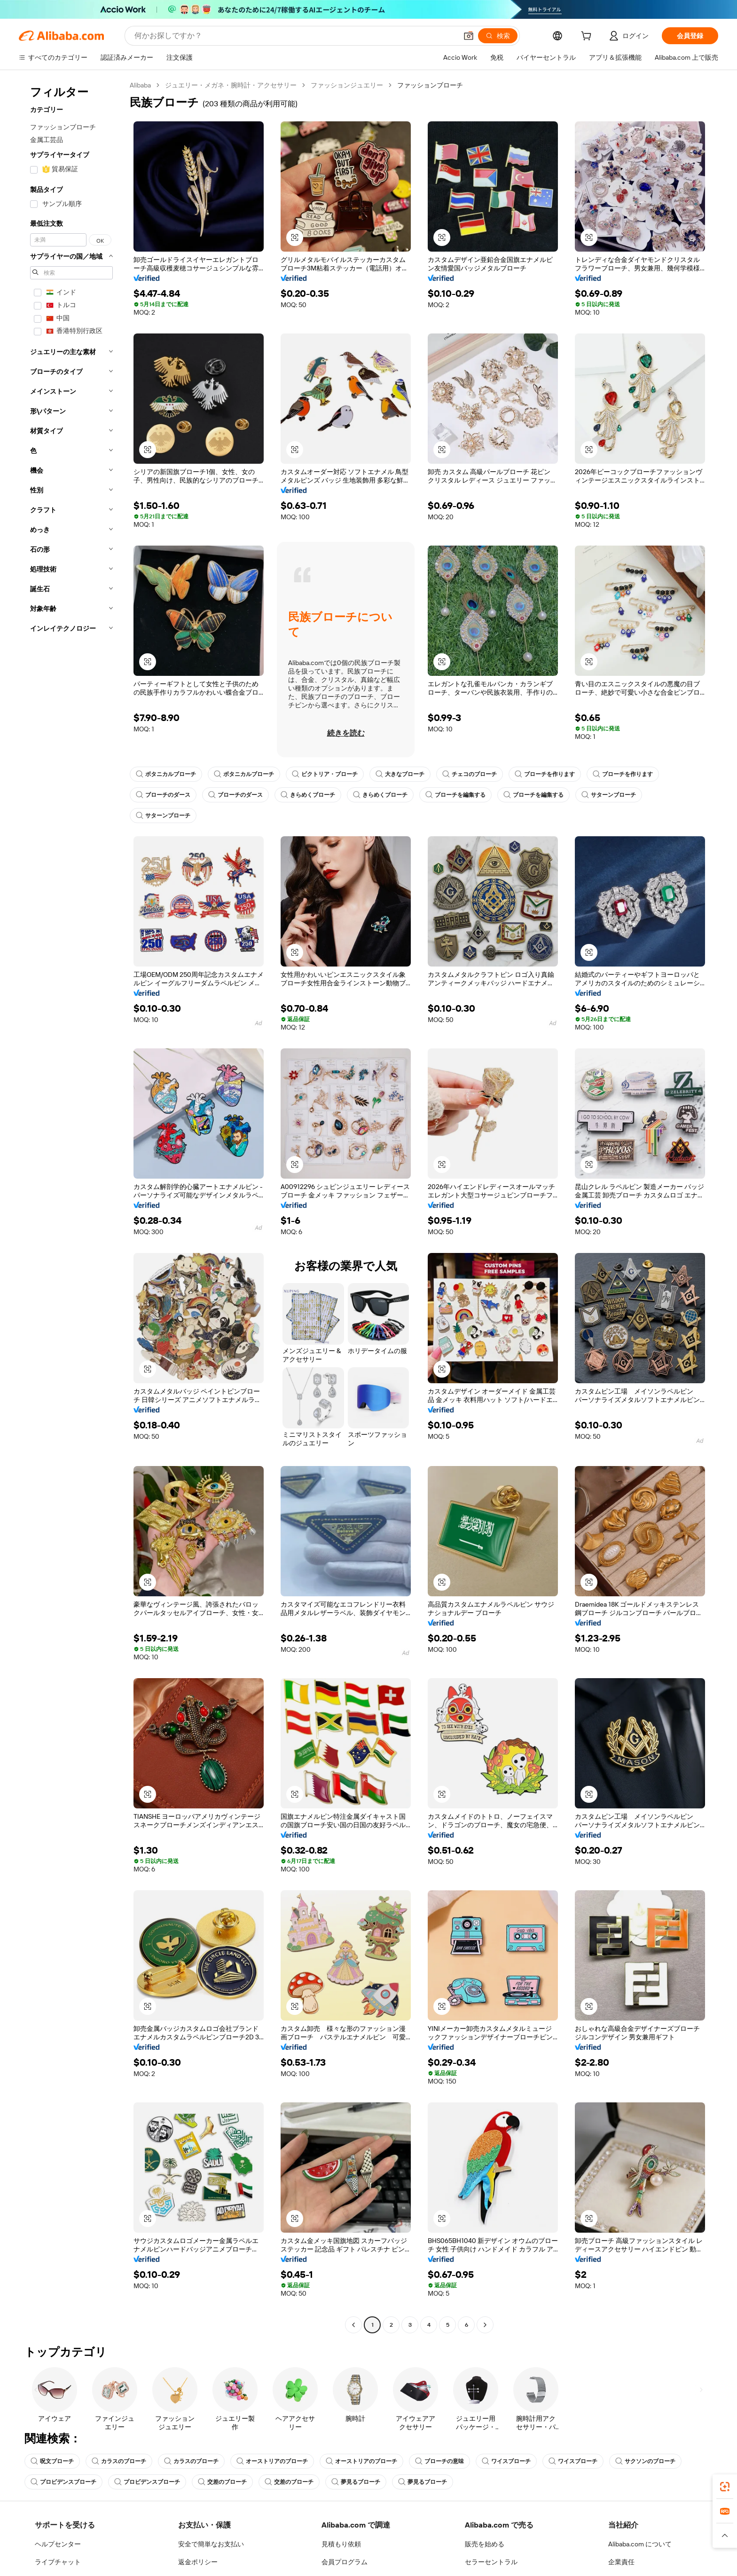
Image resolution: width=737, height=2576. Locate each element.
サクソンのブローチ (645, 2461)
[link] (725, 2486)
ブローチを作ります (545, 774)
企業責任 (621, 2562)
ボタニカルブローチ (166, 774)
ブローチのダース (163, 795)
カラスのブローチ (119, 2461)
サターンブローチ (608, 795)
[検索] (497, 35)
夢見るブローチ (355, 2482)
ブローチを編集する (455, 795)
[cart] (588, 37)
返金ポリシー (198, 2562)
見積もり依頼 (341, 2544)
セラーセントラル (491, 2562)
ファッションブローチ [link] (430, 85)
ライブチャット (58, 2562)
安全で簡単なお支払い (211, 2544)
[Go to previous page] (353, 2324)
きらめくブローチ (308, 795)
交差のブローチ (222, 2482)
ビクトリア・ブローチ (325, 774)
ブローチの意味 (439, 2461)
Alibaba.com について (640, 2544)
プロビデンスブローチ (63, 2482)
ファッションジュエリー (347, 85)
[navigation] (71, 1206)
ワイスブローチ (506, 2461)
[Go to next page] (485, 2324)
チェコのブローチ (469, 774)
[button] (468, 35)
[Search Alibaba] (294, 36)
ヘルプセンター (58, 2544)
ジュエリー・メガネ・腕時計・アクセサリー (231, 85)
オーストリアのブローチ (272, 2461)
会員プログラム (344, 2562)
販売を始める (484, 2544)
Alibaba (140, 85)
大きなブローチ (400, 774)
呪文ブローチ (52, 2461)
